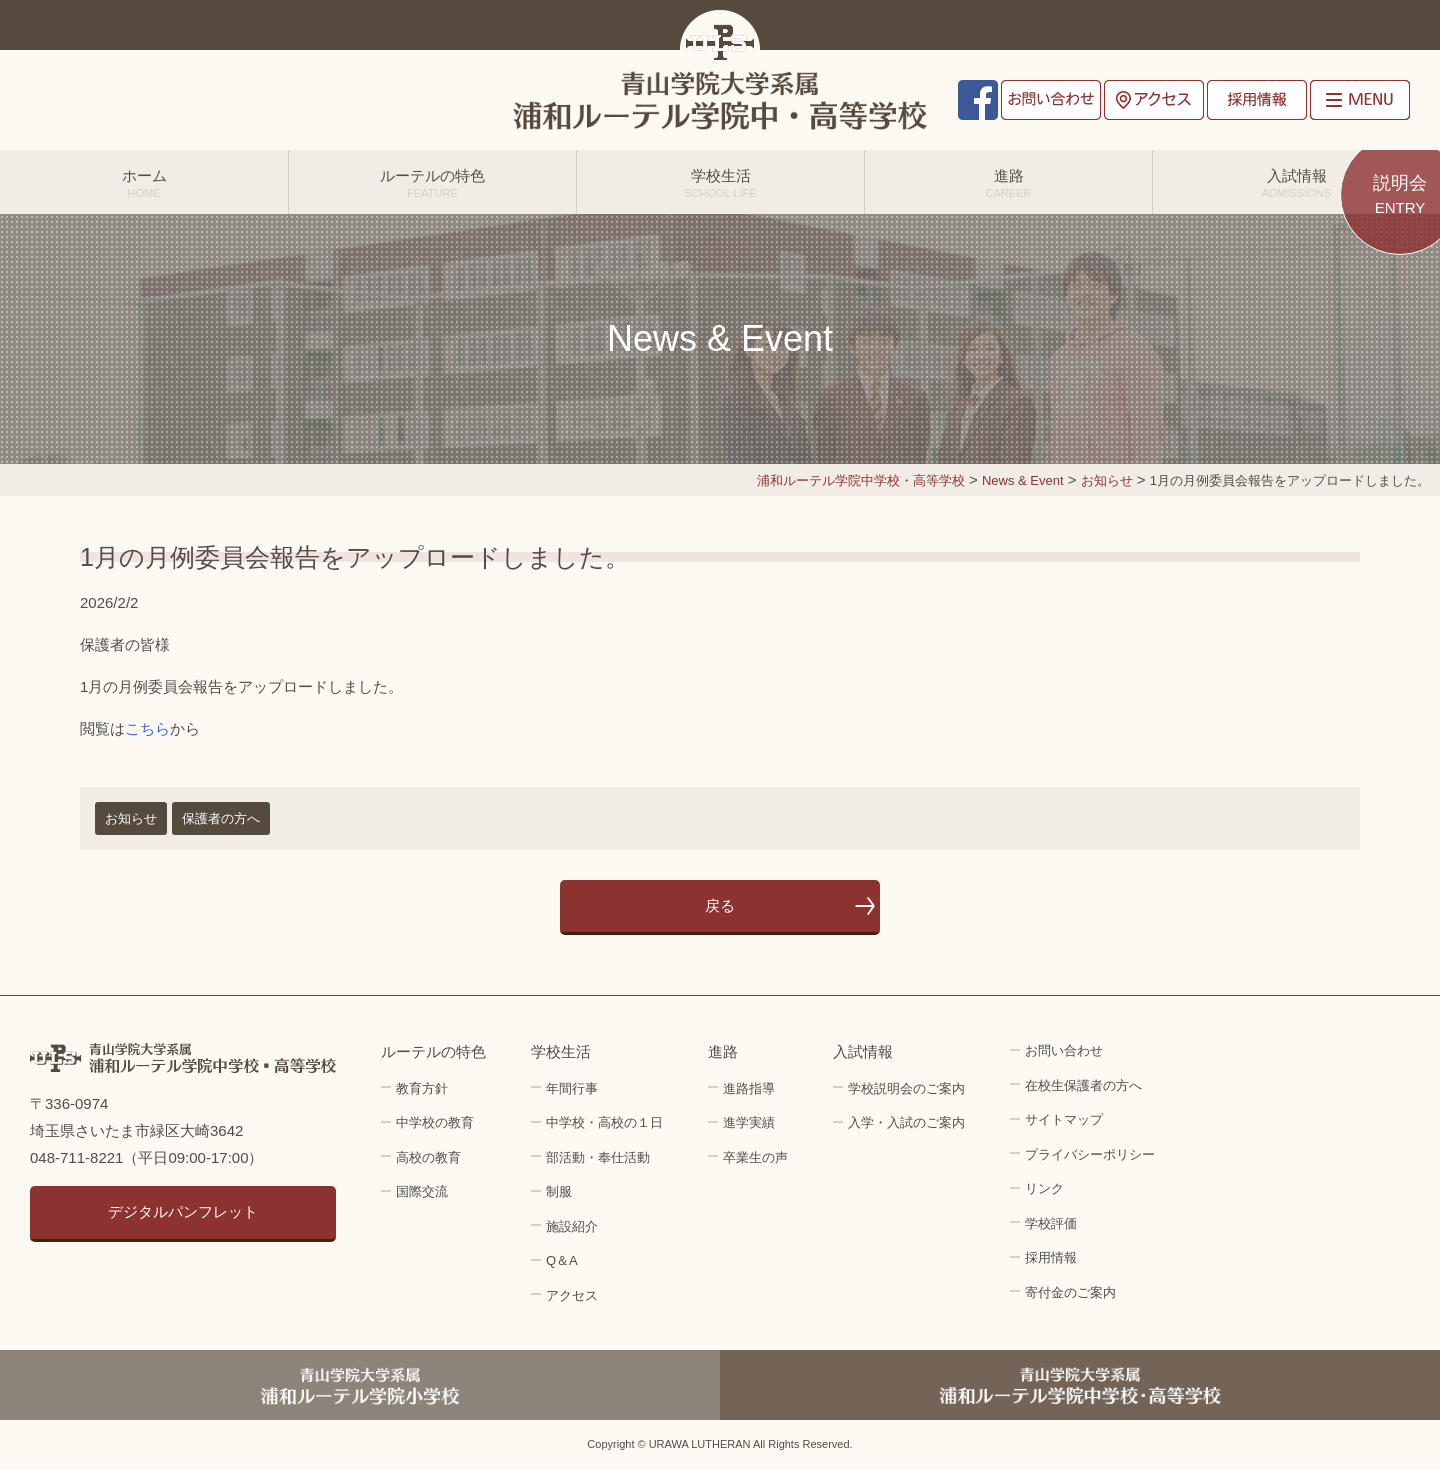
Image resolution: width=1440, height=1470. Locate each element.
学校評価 (1051, 1223)
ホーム (144, 183)
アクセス (1154, 100)
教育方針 (422, 1088)
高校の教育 (428, 1157)
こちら (147, 728)
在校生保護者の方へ (1083, 1085)
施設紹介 (572, 1226)
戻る (720, 905)
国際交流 (422, 1191)
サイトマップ (1064, 1119)
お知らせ (131, 818)
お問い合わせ (1051, 100)
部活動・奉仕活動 (598, 1157)
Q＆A (562, 1260)
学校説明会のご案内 (906, 1088)
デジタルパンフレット (183, 1211)
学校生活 (720, 183)
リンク (1044, 1188)
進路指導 (749, 1088)
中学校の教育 (435, 1122)
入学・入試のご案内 (906, 1122)
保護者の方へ (221, 818)
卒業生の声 (755, 1157)
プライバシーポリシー (1090, 1154)
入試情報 (1296, 183)
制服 (559, 1191)
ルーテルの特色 (432, 183)
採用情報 (1257, 100)
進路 (1008, 183)
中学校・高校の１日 (604, 1122)
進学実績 (749, 1122)
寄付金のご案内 (1070, 1292)
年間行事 (572, 1088)
